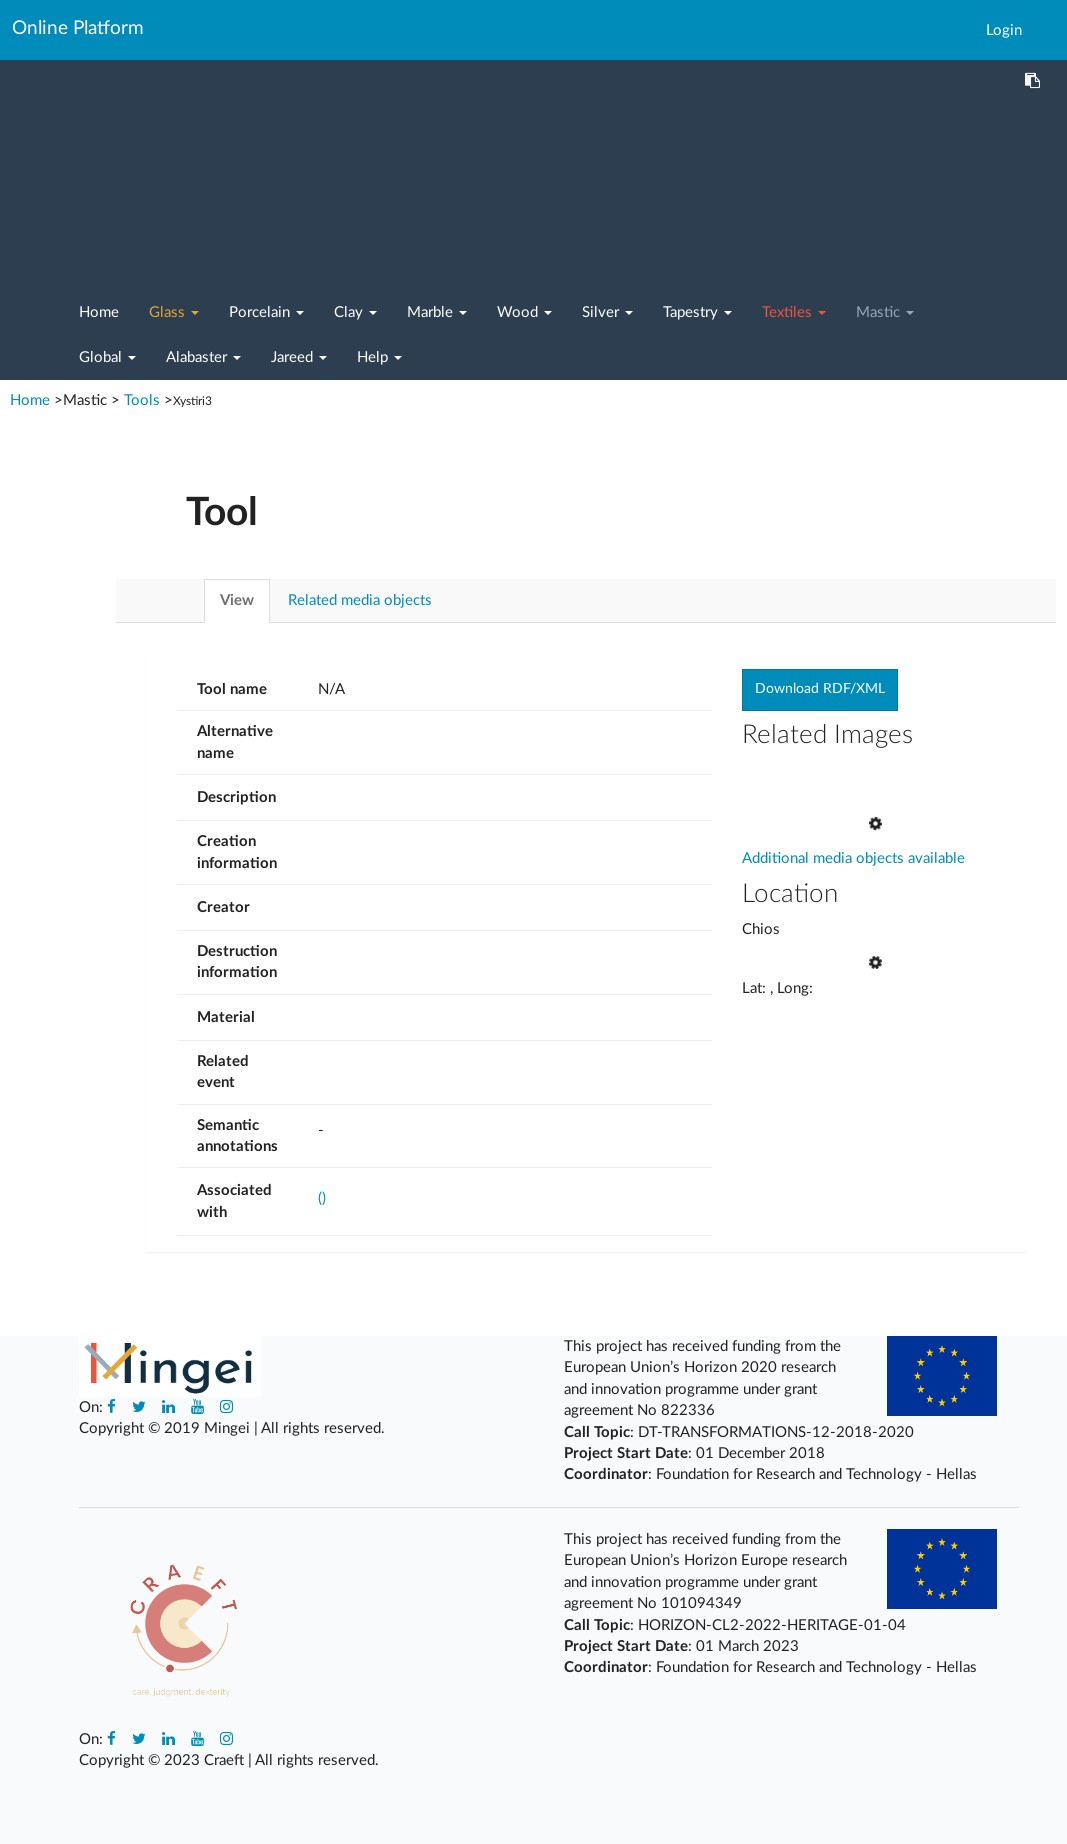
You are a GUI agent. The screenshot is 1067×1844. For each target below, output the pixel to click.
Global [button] (107, 357)
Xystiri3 (192, 401)
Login (1004, 30)
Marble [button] (437, 312)
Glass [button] (174, 312)
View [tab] (237, 600)
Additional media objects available (853, 837)
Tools (142, 400)
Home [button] (99, 312)
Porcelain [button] (266, 312)
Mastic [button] (885, 312)
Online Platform (78, 28)
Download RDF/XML (820, 689)
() (322, 1198)
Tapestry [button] (697, 312)
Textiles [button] (794, 312)
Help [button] (379, 357)
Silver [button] (607, 312)
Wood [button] (524, 312)
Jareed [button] (299, 357)
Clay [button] (355, 312)
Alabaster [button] (203, 357)
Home (32, 400)
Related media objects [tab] (360, 600)
